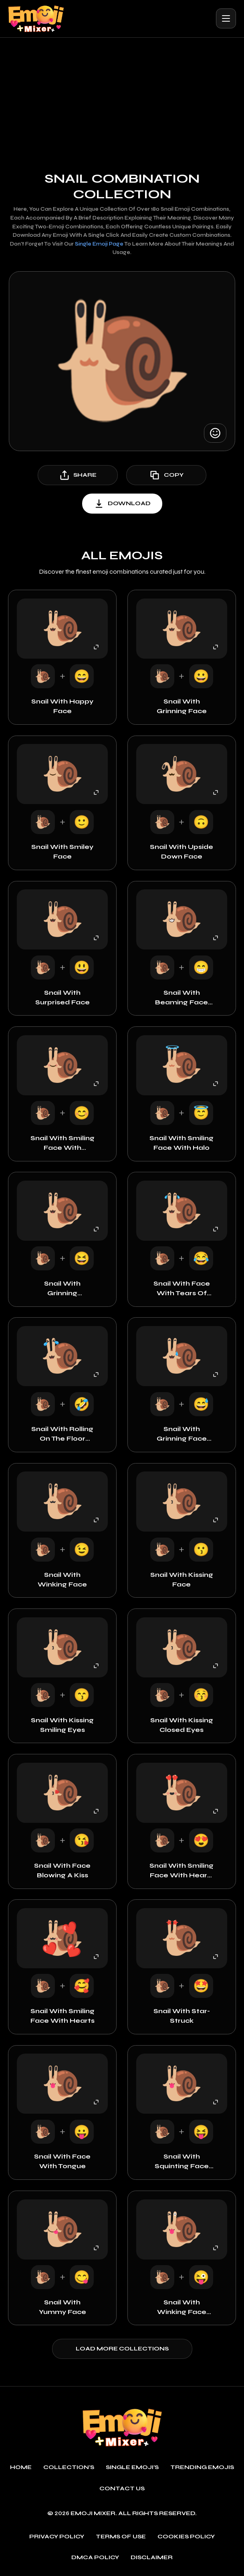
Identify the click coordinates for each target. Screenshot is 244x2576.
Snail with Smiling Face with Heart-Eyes (181, 1871)
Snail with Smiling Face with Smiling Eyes (62, 1143)
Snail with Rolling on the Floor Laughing (62, 1434)
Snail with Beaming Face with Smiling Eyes (181, 998)
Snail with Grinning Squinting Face (62, 1289)
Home (21, 2467)
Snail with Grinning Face (182, 706)
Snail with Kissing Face (181, 1579)
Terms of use (121, 2537)
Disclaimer (152, 2557)
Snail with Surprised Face (62, 997)
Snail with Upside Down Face (181, 851)
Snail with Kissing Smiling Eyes (62, 1724)
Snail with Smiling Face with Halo (181, 1142)
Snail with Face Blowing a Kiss (62, 1870)
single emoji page (99, 244)
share (78, 475)
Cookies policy (186, 2537)
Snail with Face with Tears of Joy (181, 1289)
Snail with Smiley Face (62, 851)
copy (166, 475)
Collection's (68, 2467)
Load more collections (122, 2348)
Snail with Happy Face (62, 706)
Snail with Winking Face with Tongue (181, 2307)
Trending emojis (202, 2467)
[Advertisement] (122, 98)
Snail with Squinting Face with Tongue (182, 2162)
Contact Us (122, 2488)
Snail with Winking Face (62, 1579)
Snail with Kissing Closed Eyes (181, 1724)
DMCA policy (95, 2557)
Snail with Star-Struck (181, 2015)
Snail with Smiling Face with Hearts (62, 2015)
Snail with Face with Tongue (62, 2161)
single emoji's (132, 2467)
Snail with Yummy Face (62, 2307)
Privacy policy (56, 2537)
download (122, 503)
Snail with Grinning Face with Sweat (182, 1434)
